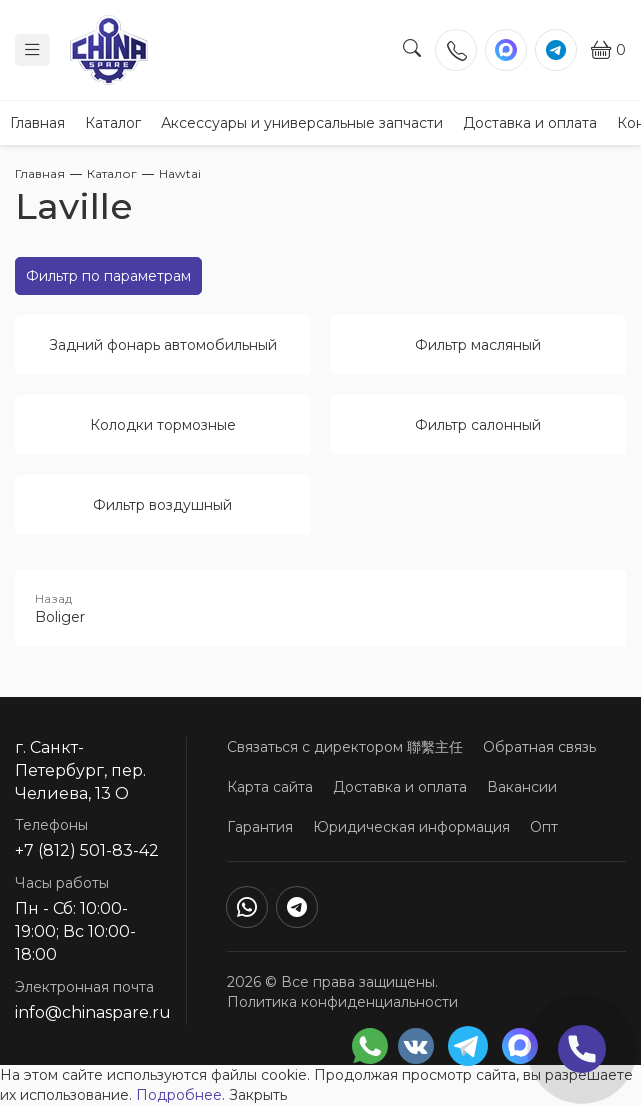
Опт (544, 827)
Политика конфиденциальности (342, 1002)
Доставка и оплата (530, 123)
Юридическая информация (411, 827)
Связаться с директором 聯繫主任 (345, 747)
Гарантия (260, 827)
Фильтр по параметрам (108, 276)
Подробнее (179, 1095)
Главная (37, 123)
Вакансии (522, 787)
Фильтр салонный (478, 425)
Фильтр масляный (478, 345)
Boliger (320, 608)
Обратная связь (539, 747)
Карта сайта (270, 787)
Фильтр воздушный (162, 505)
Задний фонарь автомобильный (163, 345)
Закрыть (258, 1095)
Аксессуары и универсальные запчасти (302, 123)
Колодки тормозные (163, 425)
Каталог (113, 123)
